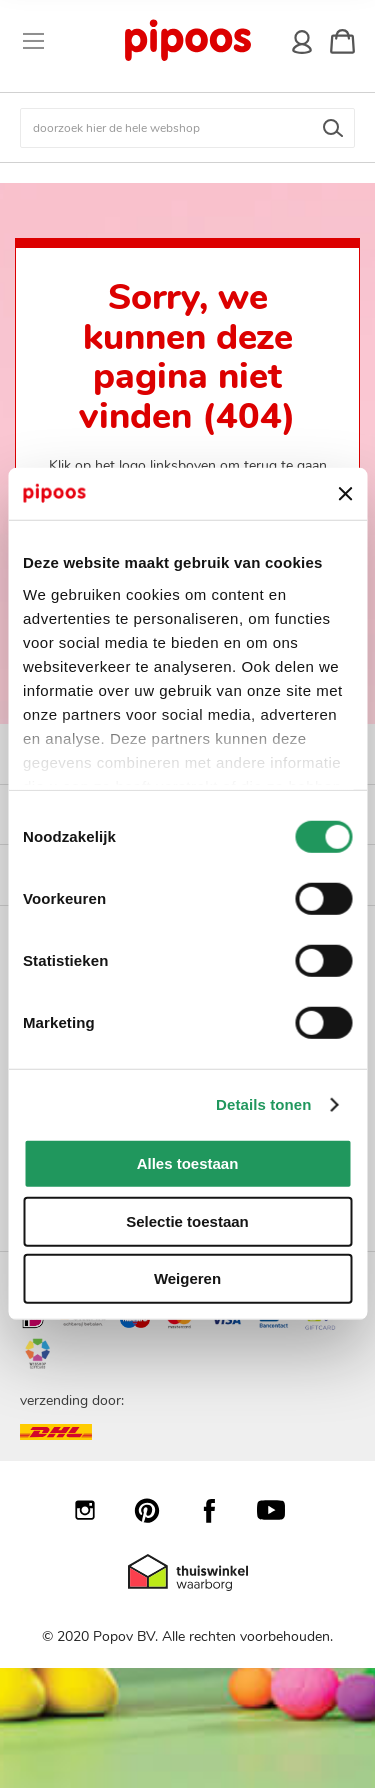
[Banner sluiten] (345, 494)
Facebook (219, 1510)
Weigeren (187, 1278)
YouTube (281, 1510)
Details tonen (263, 1104)
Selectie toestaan (187, 1221)
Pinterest (157, 1510)
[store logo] (186, 41)
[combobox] (187, 128)
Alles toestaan (188, 1163)
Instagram (95, 1510)
